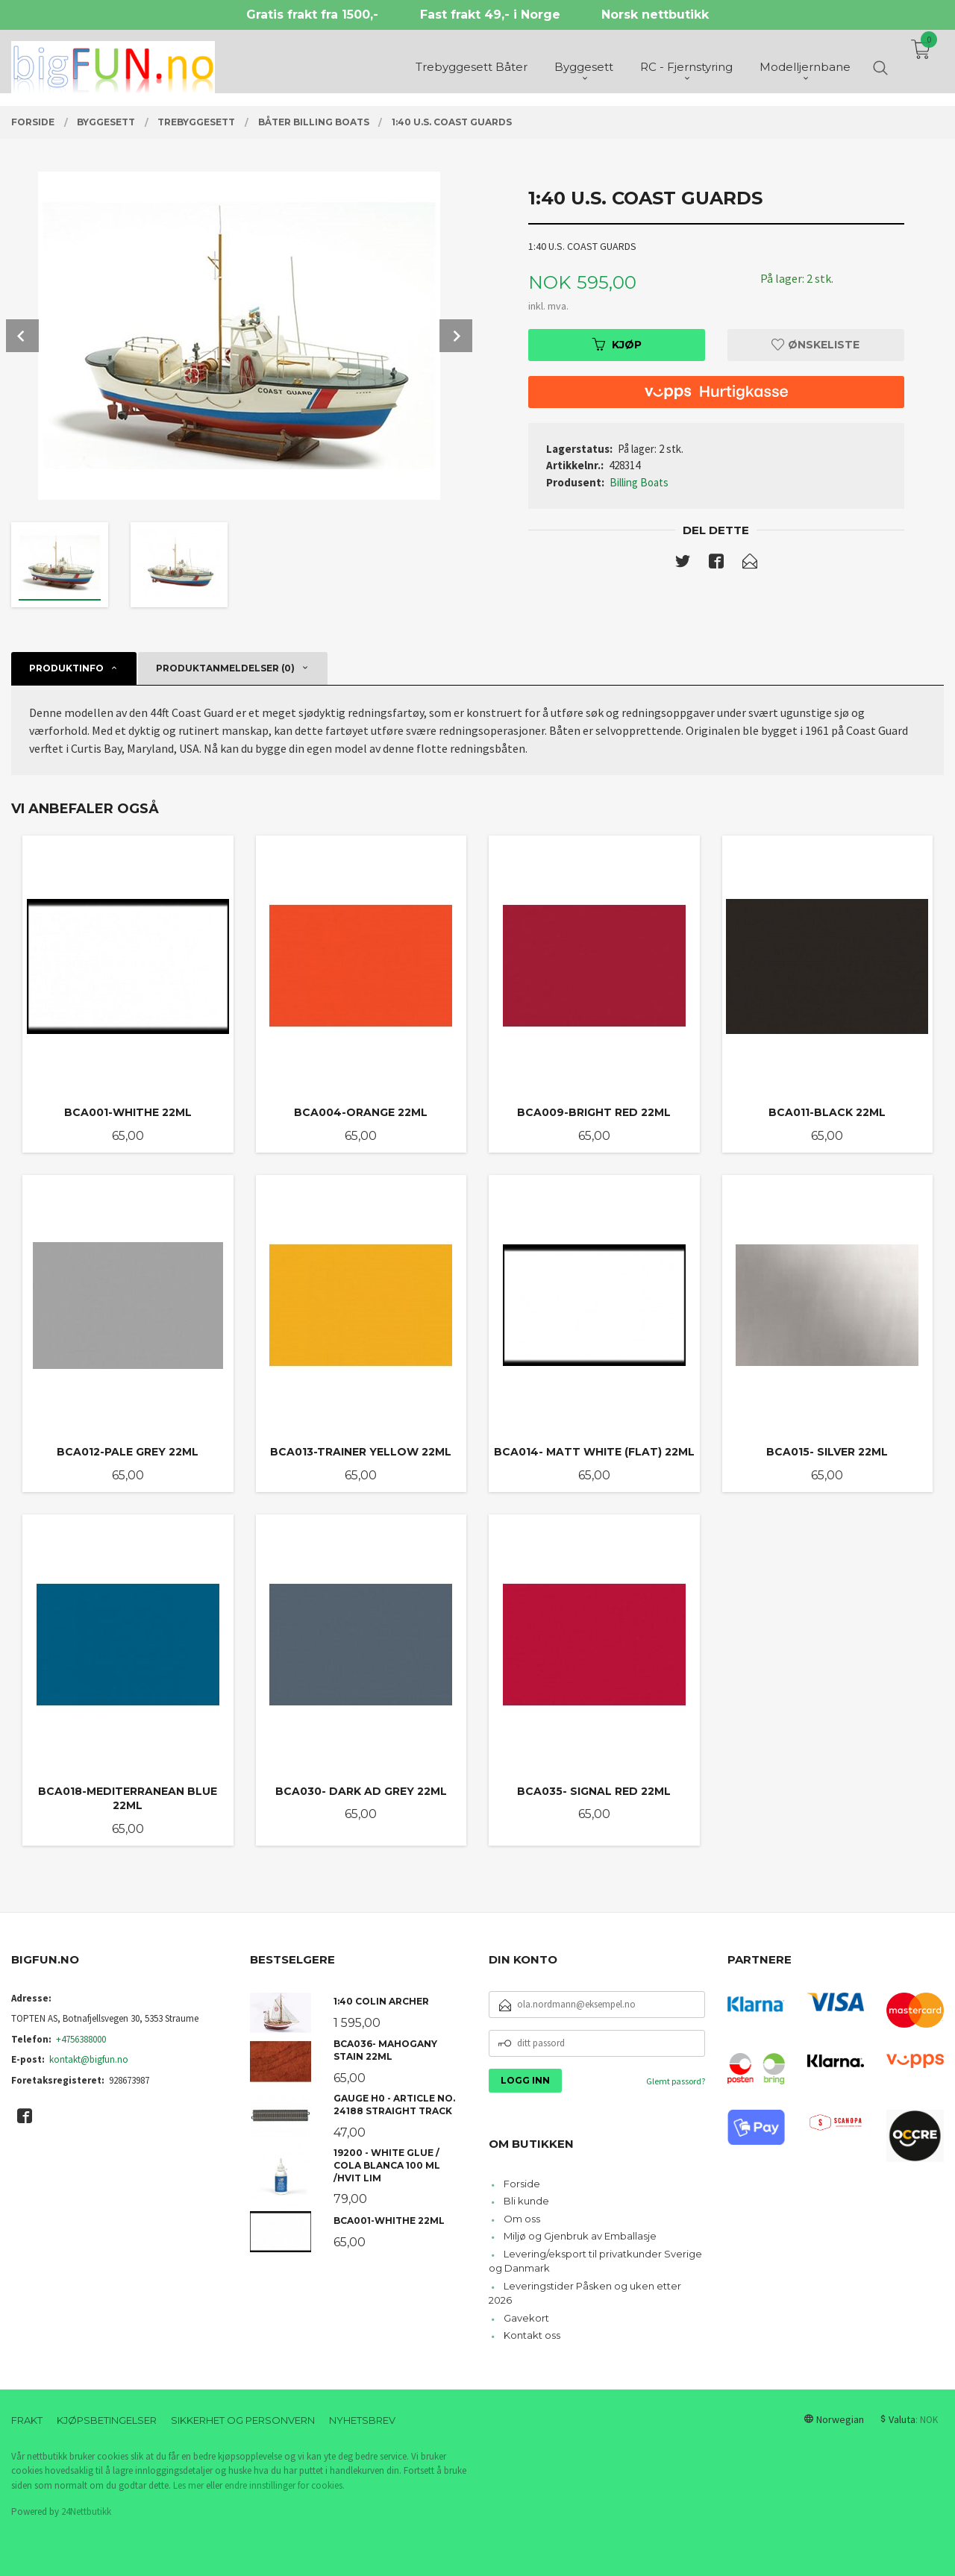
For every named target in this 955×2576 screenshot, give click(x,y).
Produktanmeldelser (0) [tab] (225, 668)
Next (455, 335)
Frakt (27, 2420)
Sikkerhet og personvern (243, 2420)
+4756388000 (81, 2039)
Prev (22, 335)
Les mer (188, 2485)
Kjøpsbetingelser (107, 2420)
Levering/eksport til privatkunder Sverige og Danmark (595, 2261)
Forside (522, 2184)
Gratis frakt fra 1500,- (312, 14)
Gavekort (526, 2318)
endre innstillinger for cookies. (285, 2485)
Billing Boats (639, 482)
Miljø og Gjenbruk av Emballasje (580, 2236)
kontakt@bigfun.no (88, 2059)
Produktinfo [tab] (66, 668)
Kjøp (617, 344)
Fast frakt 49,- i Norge (490, 14)
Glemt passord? (675, 2081)
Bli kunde (526, 2201)
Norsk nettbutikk (655, 14)
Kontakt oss (532, 2335)
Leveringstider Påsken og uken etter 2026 (585, 2293)
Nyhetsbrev (362, 2420)
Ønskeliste (815, 344)
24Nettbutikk (86, 2511)
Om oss (522, 2219)
